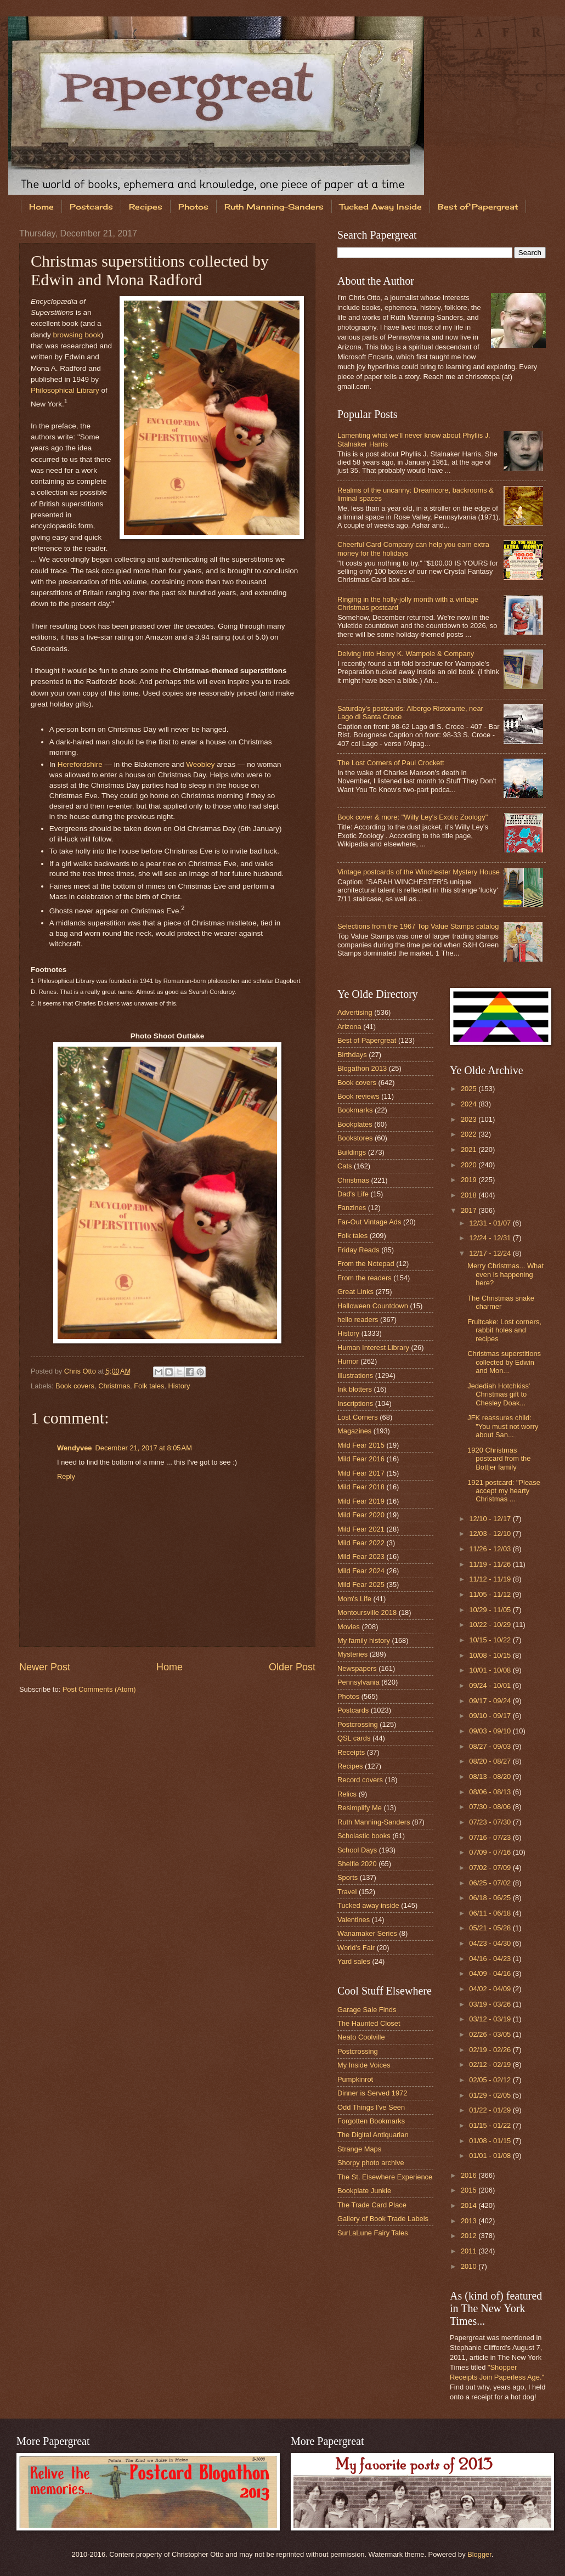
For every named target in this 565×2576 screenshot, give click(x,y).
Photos (193, 206)
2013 (469, 2221)
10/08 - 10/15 (490, 1655)
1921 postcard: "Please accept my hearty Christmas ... (503, 1491)
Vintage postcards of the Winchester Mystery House (418, 872)
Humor (348, 1361)
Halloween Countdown (372, 1306)
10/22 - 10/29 (490, 1624)
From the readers (364, 1278)
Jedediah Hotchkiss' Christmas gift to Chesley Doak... (498, 1394)
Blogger (479, 2554)
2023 (469, 1119)
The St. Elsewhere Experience (384, 2177)
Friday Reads (358, 1250)
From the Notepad (365, 1263)
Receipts (351, 1752)
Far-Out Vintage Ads (369, 1222)
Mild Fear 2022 (361, 1543)
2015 (469, 2190)
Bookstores (354, 1138)
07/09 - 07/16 (490, 1852)
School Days (357, 1850)
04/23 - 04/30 (490, 1943)
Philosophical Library (65, 390)
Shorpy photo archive (370, 2163)
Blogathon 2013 (362, 1068)
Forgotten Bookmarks (371, 2121)
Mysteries (352, 1654)
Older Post (292, 1667)
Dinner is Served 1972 (372, 2093)
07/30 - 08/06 (490, 1807)
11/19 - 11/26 (490, 1564)
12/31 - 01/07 (490, 1223)
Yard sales (353, 1961)
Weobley (200, 764)
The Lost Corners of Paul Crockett (390, 763)
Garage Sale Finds (366, 2010)
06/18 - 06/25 (490, 1898)
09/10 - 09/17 (490, 1715)
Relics (347, 1794)
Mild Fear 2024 (361, 1571)
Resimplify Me (359, 1808)
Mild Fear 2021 (361, 1529)
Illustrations (355, 1375)
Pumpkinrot (355, 2079)
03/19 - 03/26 (490, 2004)
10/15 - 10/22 (490, 1640)
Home (41, 206)
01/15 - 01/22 (490, 2125)
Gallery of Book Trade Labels (382, 2219)
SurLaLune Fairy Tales (372, 2233)
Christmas (114, 1386)
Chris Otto (81, 1371)
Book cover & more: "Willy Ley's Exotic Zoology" (412, 817)
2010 (469, 2266)
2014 (469, 2205)
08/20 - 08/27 (490, 1761)
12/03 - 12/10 (490, 1533)
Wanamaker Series (367, 1933)
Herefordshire (80, 764)
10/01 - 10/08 (490, 1670)
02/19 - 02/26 (490, 2050)
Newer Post (44, 1667)
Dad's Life (353, 1194)
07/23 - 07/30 (490, 1822)
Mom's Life (354, 1599)
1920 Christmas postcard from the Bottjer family (498, 1458)
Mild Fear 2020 (361, 1515)
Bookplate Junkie (364, 2191)
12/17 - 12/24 (490, 1253)
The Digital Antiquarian (373, 2135)
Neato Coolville (361, 2037)
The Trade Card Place (371, 2205)
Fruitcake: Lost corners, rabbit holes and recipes (504, 1330)
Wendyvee (74, 1448)
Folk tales (149, 1386)
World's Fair (356, 1948)
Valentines (353, 1920)
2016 (469, 2175)
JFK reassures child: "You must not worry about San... (502, 1426)
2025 (469, 1088)
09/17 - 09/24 (490, 1701)
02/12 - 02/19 (490, 2064)
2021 (469, 1149)
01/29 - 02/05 (490, 2095)
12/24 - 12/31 (490, 1238)
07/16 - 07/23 (490, 1837)
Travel (347, 1892)
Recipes (145, 206)
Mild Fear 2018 (361, 1487)
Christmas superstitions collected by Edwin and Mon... (504, 1362)
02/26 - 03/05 (490, 2034)
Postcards (91, 206)
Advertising (354, 1012)
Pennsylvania (358, 1682)
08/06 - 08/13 (490, 1792)
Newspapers (357, 1668)
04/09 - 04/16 (490, 1973)
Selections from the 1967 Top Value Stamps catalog (418, 926)
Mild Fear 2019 (361, 1501)
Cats (344, 1166)
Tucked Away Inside (381, 206)
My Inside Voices (364, 2065)
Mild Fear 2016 (361, 1459)
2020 (469, 1165)
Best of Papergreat (366, 1040)
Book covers (74, 1386)
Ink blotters (354, 1389)
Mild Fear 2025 (361, 1584)
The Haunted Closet (368, 2023)
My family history (363, 1640)
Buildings (351, 1152)
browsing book (77, 335)
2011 (469, 2251)
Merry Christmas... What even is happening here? (505, 1274)
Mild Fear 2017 (361, 1473)
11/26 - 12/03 (490, 1549)
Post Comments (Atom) (99, 1689)
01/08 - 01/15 (490, 2141)
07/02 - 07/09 (490, 1867)
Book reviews (358, 1096)
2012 (469, 2236)
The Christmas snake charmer (500, 1302)
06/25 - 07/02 (490, 1883)
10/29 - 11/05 (490, 1610)
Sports (347, 1877)
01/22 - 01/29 (490, 2110)
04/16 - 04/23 (490, 1958)
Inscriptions (355, 1403)
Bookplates (354, 1124)
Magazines (354, 1431)
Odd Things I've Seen (371, 2107)
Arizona (349, 1027)
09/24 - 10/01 (490, 1685)
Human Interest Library (373, 1347)
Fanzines (351, 1208)
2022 (469, 1134)
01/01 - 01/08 (490, 2155)
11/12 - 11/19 (490, 1579)
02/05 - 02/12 (490, 2080)
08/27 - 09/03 (490, 1746)
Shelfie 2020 (357, 1864)
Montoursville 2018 (367, 1612)
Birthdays (352, 1054)
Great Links (355, 1291)
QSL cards (353, 1738)
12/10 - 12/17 (490, 1519)
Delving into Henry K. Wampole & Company (405, 653)
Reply (66, 1476)
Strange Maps (359, 2149)
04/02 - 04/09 (490, 1989)
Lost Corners (357, 1417)
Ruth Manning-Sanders (274, 206)
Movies (348, 1627)
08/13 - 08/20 (490, 1776)
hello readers (357, 1319)
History (179, 1386)
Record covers (360, 1780)
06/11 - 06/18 (490, 1913)
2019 (469, 1180)
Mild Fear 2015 (361, 1445)
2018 (469, 1195)
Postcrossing (357, 1724)
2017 (469, 1210)
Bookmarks (354, 1110)
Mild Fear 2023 (361, 1556)
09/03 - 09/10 (490, 1731)
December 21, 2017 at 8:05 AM (143, 1448)
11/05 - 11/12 (490, 1594)
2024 (469, 1104)
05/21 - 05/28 (490, 1928)
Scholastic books (364, 1836)
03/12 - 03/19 (490, 2019)
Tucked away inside (368, 1905)
